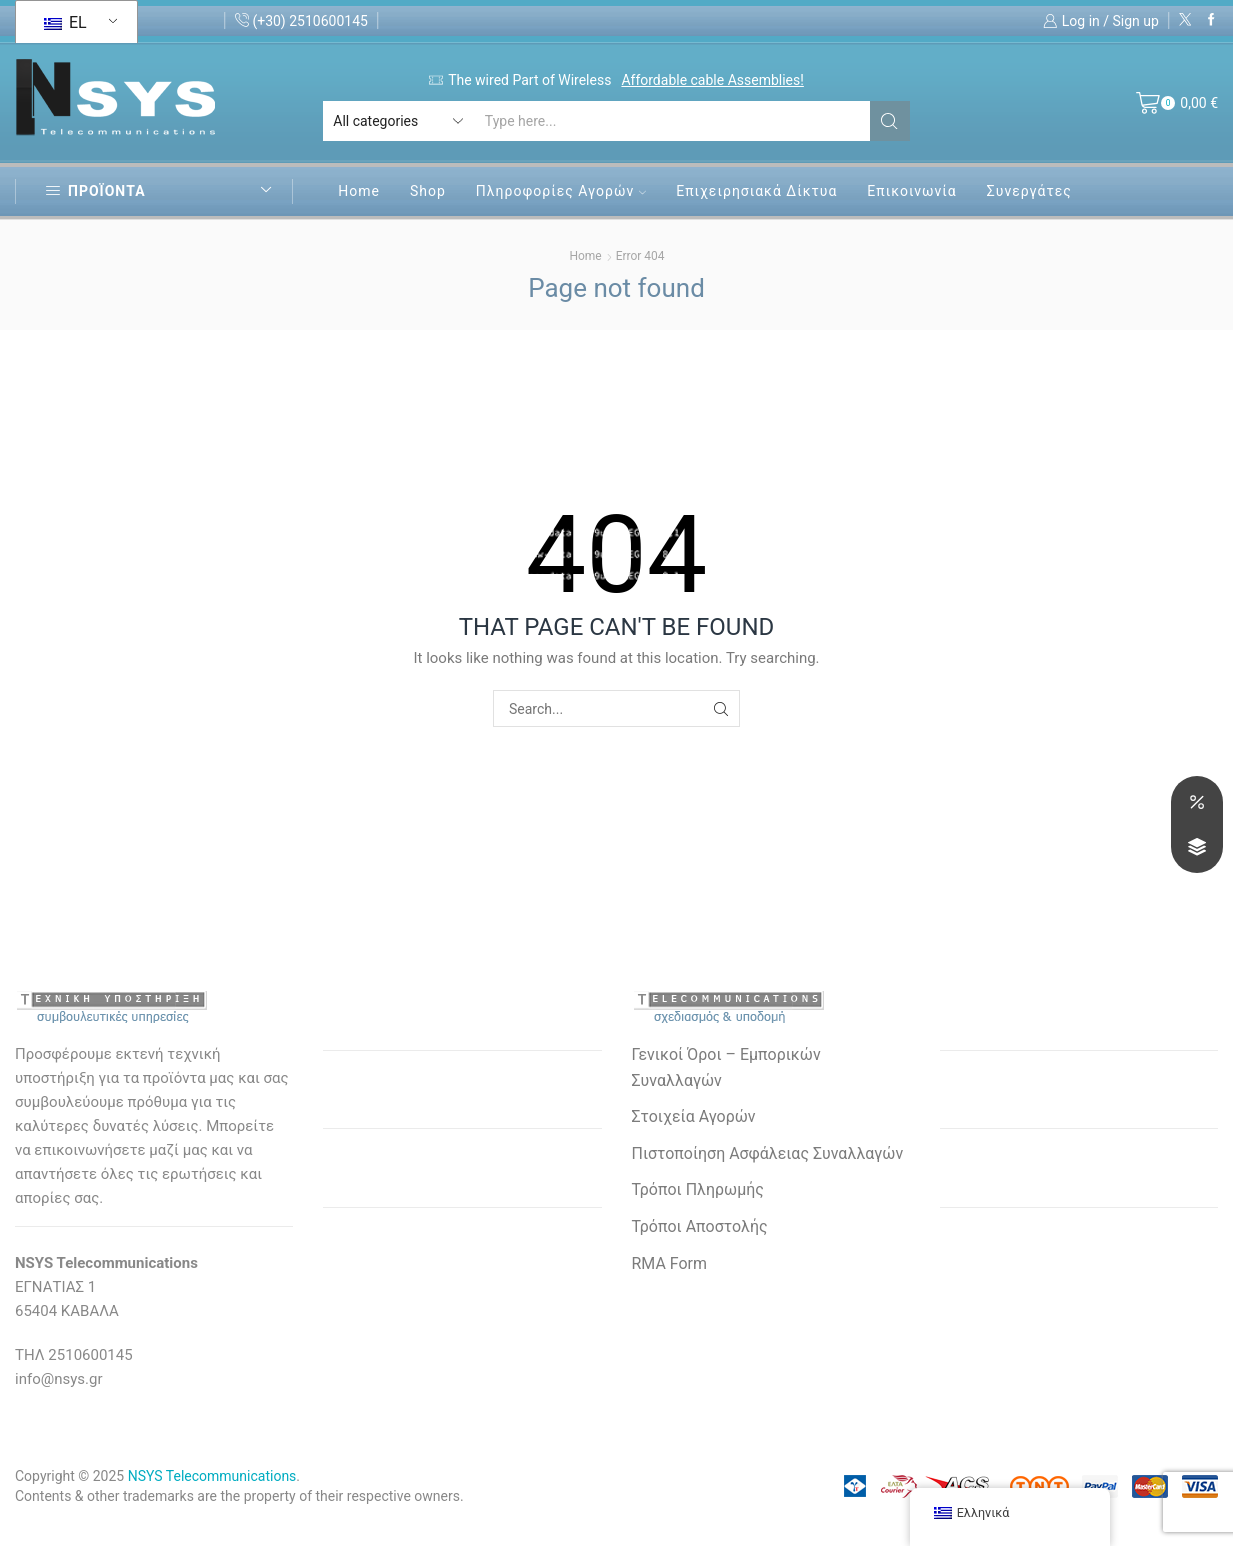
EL (65, 22)
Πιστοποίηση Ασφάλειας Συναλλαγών (768, 1153)
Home (359, 191)
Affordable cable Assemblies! (712, 80)
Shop (428, 191)
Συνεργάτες (1029, 191)
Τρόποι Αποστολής (700, 1226)
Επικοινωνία (911, 191)
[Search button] (890, 121)
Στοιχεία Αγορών (694, 1116)
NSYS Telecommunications (212, 1476)
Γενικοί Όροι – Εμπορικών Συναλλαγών (726, 1067)
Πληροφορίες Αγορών (561, 191)
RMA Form (669, 1263)
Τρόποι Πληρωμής (698, 1189)
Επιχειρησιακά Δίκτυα (756, 191)
